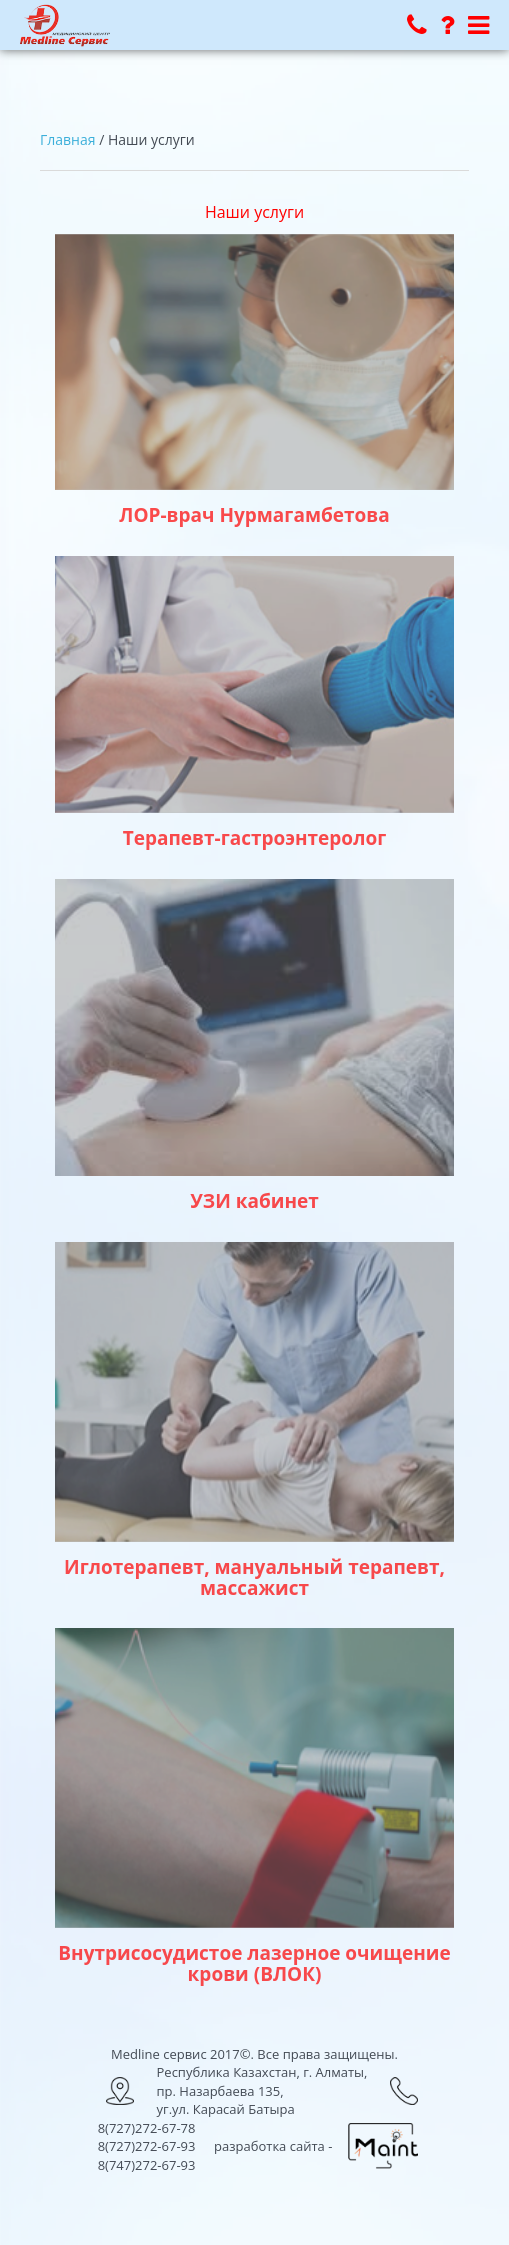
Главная (68, 139)
